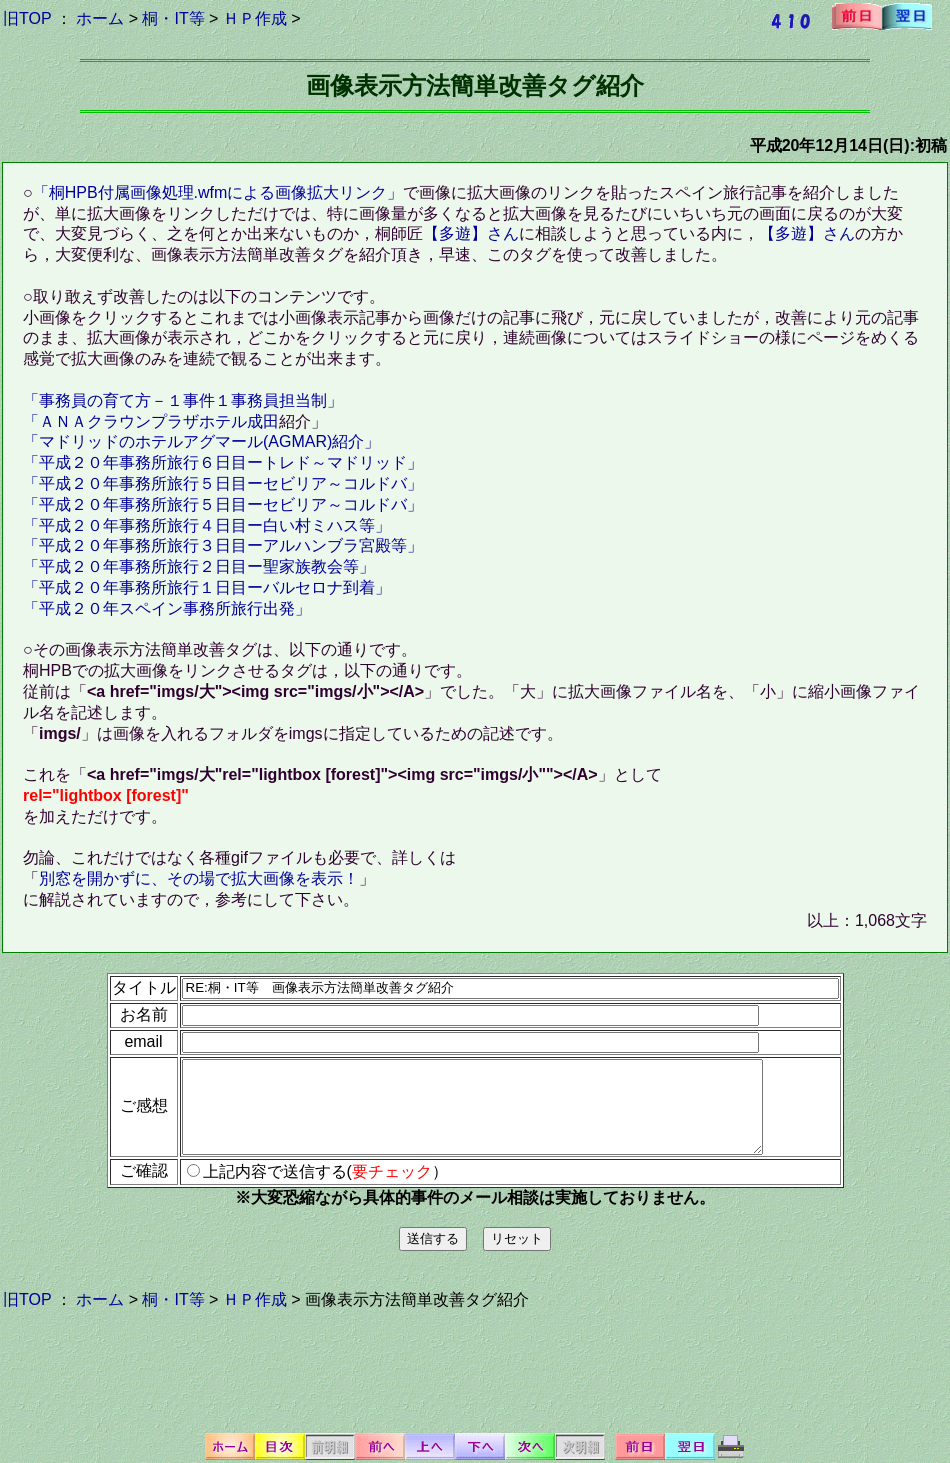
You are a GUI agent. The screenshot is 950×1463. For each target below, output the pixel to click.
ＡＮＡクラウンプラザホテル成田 (159, 421)
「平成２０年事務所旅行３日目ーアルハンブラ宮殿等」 (223, 545)
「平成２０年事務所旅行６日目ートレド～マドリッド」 (223, 462)
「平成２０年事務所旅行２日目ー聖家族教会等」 (199, 566)
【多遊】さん (471, 233)
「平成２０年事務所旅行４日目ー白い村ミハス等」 (207, 525)
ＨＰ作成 (255, 18)
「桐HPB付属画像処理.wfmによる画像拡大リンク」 (218, 192)
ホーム (100, 18)
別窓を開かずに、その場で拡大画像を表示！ (199, 878)
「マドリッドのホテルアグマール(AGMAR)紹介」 (201, 441)
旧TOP (27, 18)
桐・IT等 (173, 18)
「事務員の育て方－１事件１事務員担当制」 (183, 400)
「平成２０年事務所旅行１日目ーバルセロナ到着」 (207, 587)
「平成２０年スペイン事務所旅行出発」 (167, 608)
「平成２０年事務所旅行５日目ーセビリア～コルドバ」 (223, 483)
